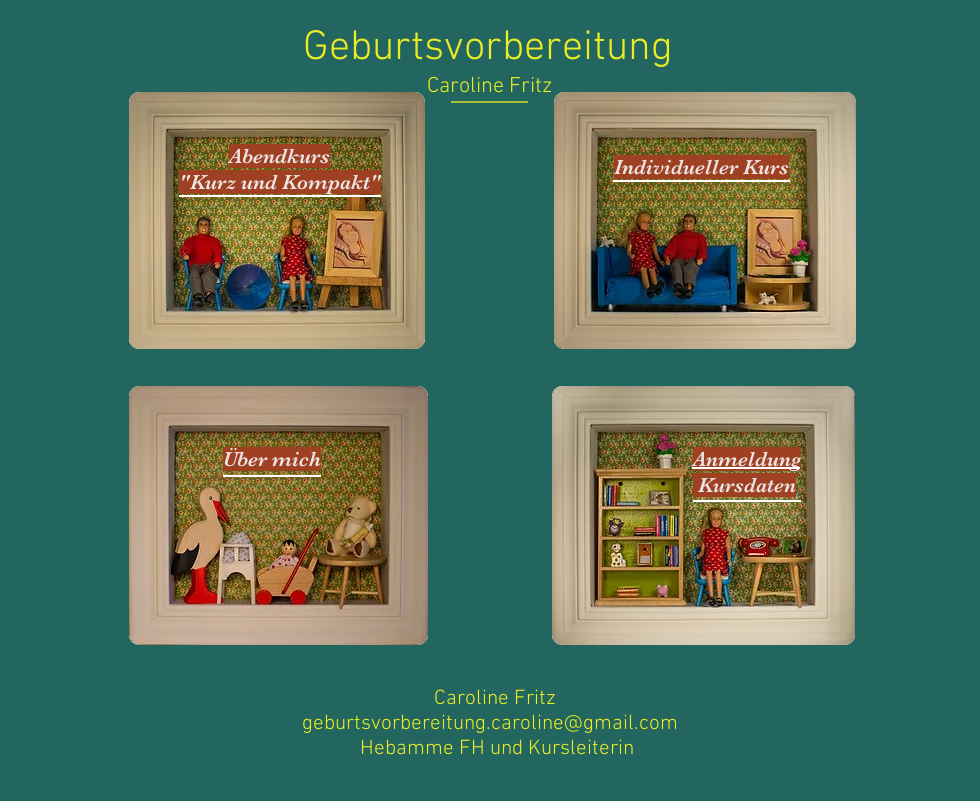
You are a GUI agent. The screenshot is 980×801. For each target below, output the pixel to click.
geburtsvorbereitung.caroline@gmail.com (490, 723)
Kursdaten (747, 485)
